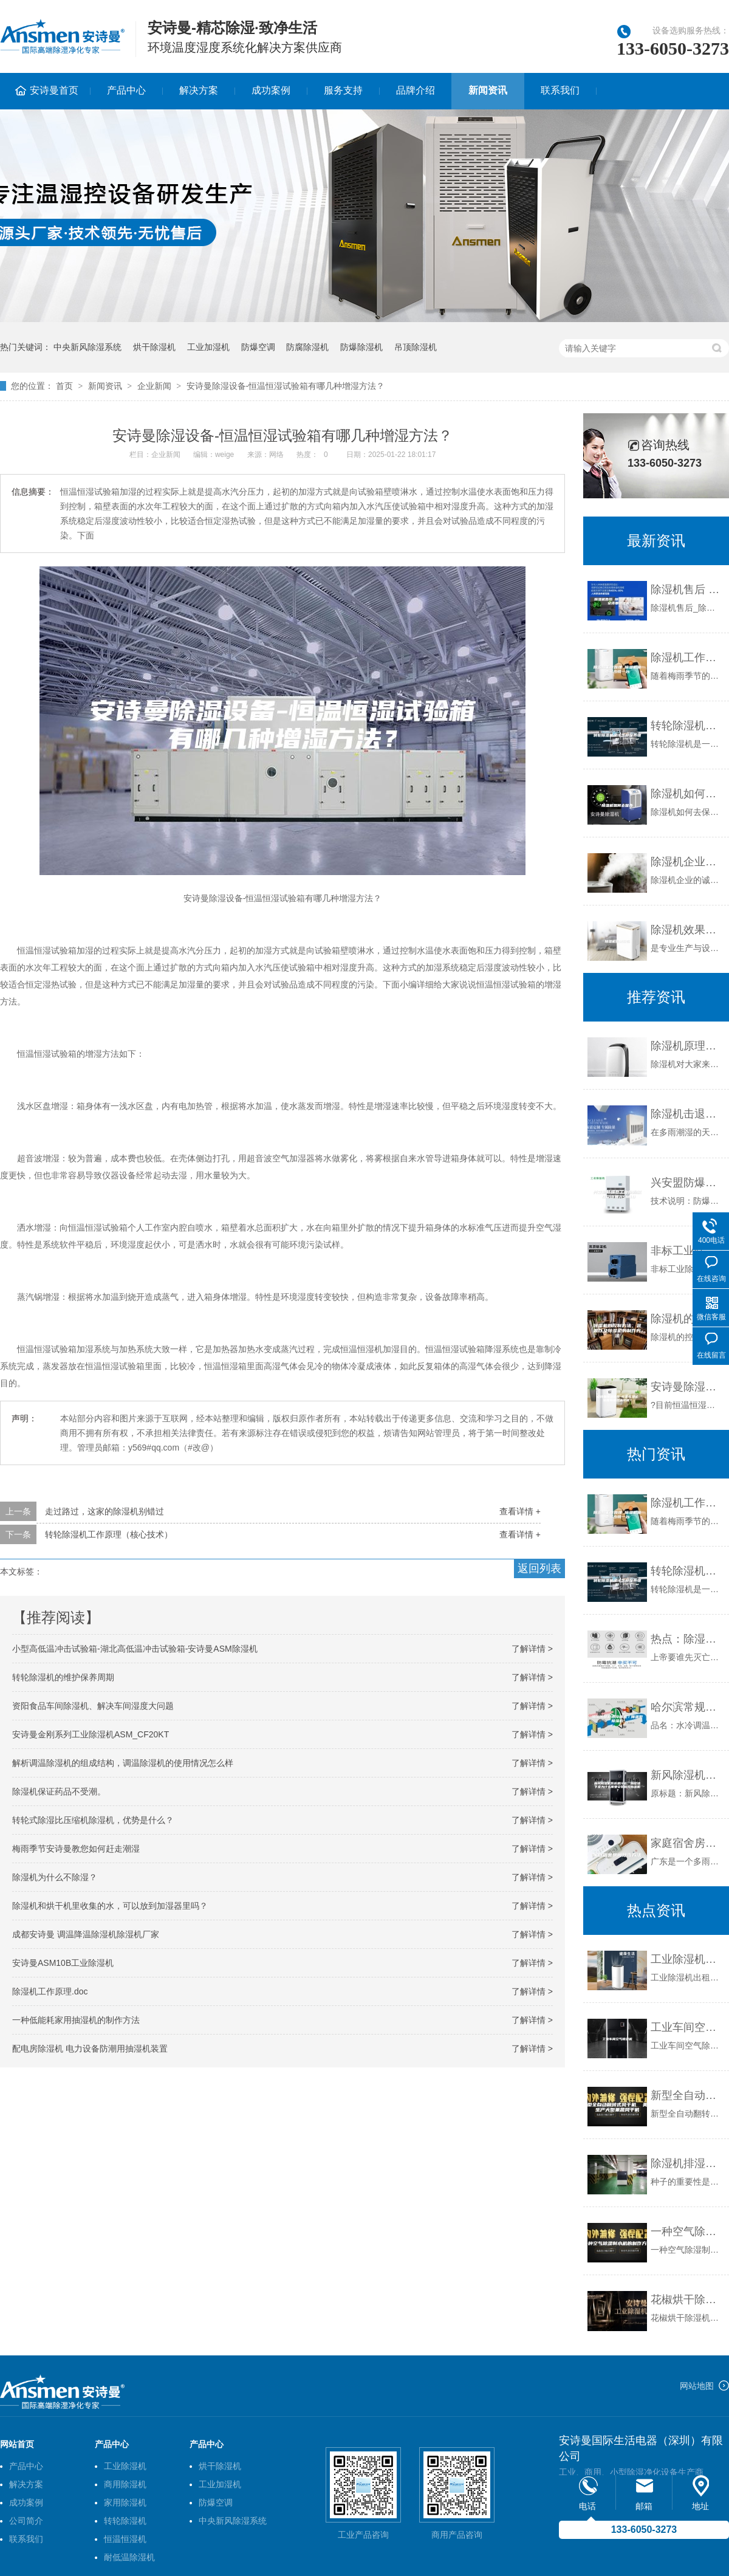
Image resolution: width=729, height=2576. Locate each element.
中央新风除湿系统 (87, 347)
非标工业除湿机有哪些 (687, 1251)
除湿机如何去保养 (687, 794)
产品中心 (126, 90)
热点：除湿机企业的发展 (687, 1639)
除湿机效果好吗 (687, 930)
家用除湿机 (125, 2502)
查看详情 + (520, 1511)
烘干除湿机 (154, 347)
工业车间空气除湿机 (687, 2027)
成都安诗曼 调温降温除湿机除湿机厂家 (85, 1934)
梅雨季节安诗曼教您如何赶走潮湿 (76, 1848)
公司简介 (26, 2521)
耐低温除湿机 (129, 2557)
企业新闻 (154, 386)
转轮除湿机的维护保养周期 (63, 1677)
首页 (64, 386)
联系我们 (560, 90)
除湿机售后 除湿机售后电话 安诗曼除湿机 (687, 589)
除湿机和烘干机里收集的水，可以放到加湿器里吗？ (110, 1906)
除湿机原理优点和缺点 (687, 1046)
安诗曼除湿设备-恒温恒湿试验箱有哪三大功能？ (687, 1387)
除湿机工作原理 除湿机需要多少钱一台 (687, 657)
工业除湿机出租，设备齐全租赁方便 (687, 1959)
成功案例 (271, 90)
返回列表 (539, 1568)
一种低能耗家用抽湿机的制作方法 (76, 2020)
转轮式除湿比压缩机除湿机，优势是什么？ (93, 1820)
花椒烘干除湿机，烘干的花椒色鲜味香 (687, 2299)
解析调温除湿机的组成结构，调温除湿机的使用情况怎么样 (122, 1763)
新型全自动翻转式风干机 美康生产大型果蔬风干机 (687, 2095)
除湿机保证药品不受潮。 (59, 1791)
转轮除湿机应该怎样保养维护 (687, 726)
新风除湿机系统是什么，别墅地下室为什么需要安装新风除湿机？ (687, 1775)
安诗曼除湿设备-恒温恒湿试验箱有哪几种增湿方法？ (286, 386)
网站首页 (17, 2444)
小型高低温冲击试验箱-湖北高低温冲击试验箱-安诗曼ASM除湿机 (135, 1649)
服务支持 (343, 90)
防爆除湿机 (361, 347)
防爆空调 (258, 347)
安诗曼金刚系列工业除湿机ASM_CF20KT (90, 1734)
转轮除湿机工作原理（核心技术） (109, 1534)
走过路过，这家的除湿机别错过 (104, 1511)
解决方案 (198, 90)
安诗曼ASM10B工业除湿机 (63, 1963)
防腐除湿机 (307, 347)
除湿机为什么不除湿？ (54, 1877)
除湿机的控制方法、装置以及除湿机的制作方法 (687, 1319)
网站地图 (697, 2386)
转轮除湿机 (125, 2521)
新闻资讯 (487, 90)
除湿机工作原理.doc (49, 1991)
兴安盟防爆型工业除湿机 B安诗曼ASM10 (687, 1182)
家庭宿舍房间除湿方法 (687, 1843)
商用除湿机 (125, 2484)
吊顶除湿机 (415, 347)
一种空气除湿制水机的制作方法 (687, 2231)
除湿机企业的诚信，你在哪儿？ (687, 862)
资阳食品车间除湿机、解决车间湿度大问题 (93, 1706)
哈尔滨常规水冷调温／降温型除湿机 (687, 1707)
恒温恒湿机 (125, 2539)
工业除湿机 (125, 2466)
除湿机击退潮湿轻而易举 (687, 1114)
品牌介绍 (415, 90)
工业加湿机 (208, 347)
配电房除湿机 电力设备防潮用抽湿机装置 (90, 2048)
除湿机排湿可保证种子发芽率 (687, 2163)
